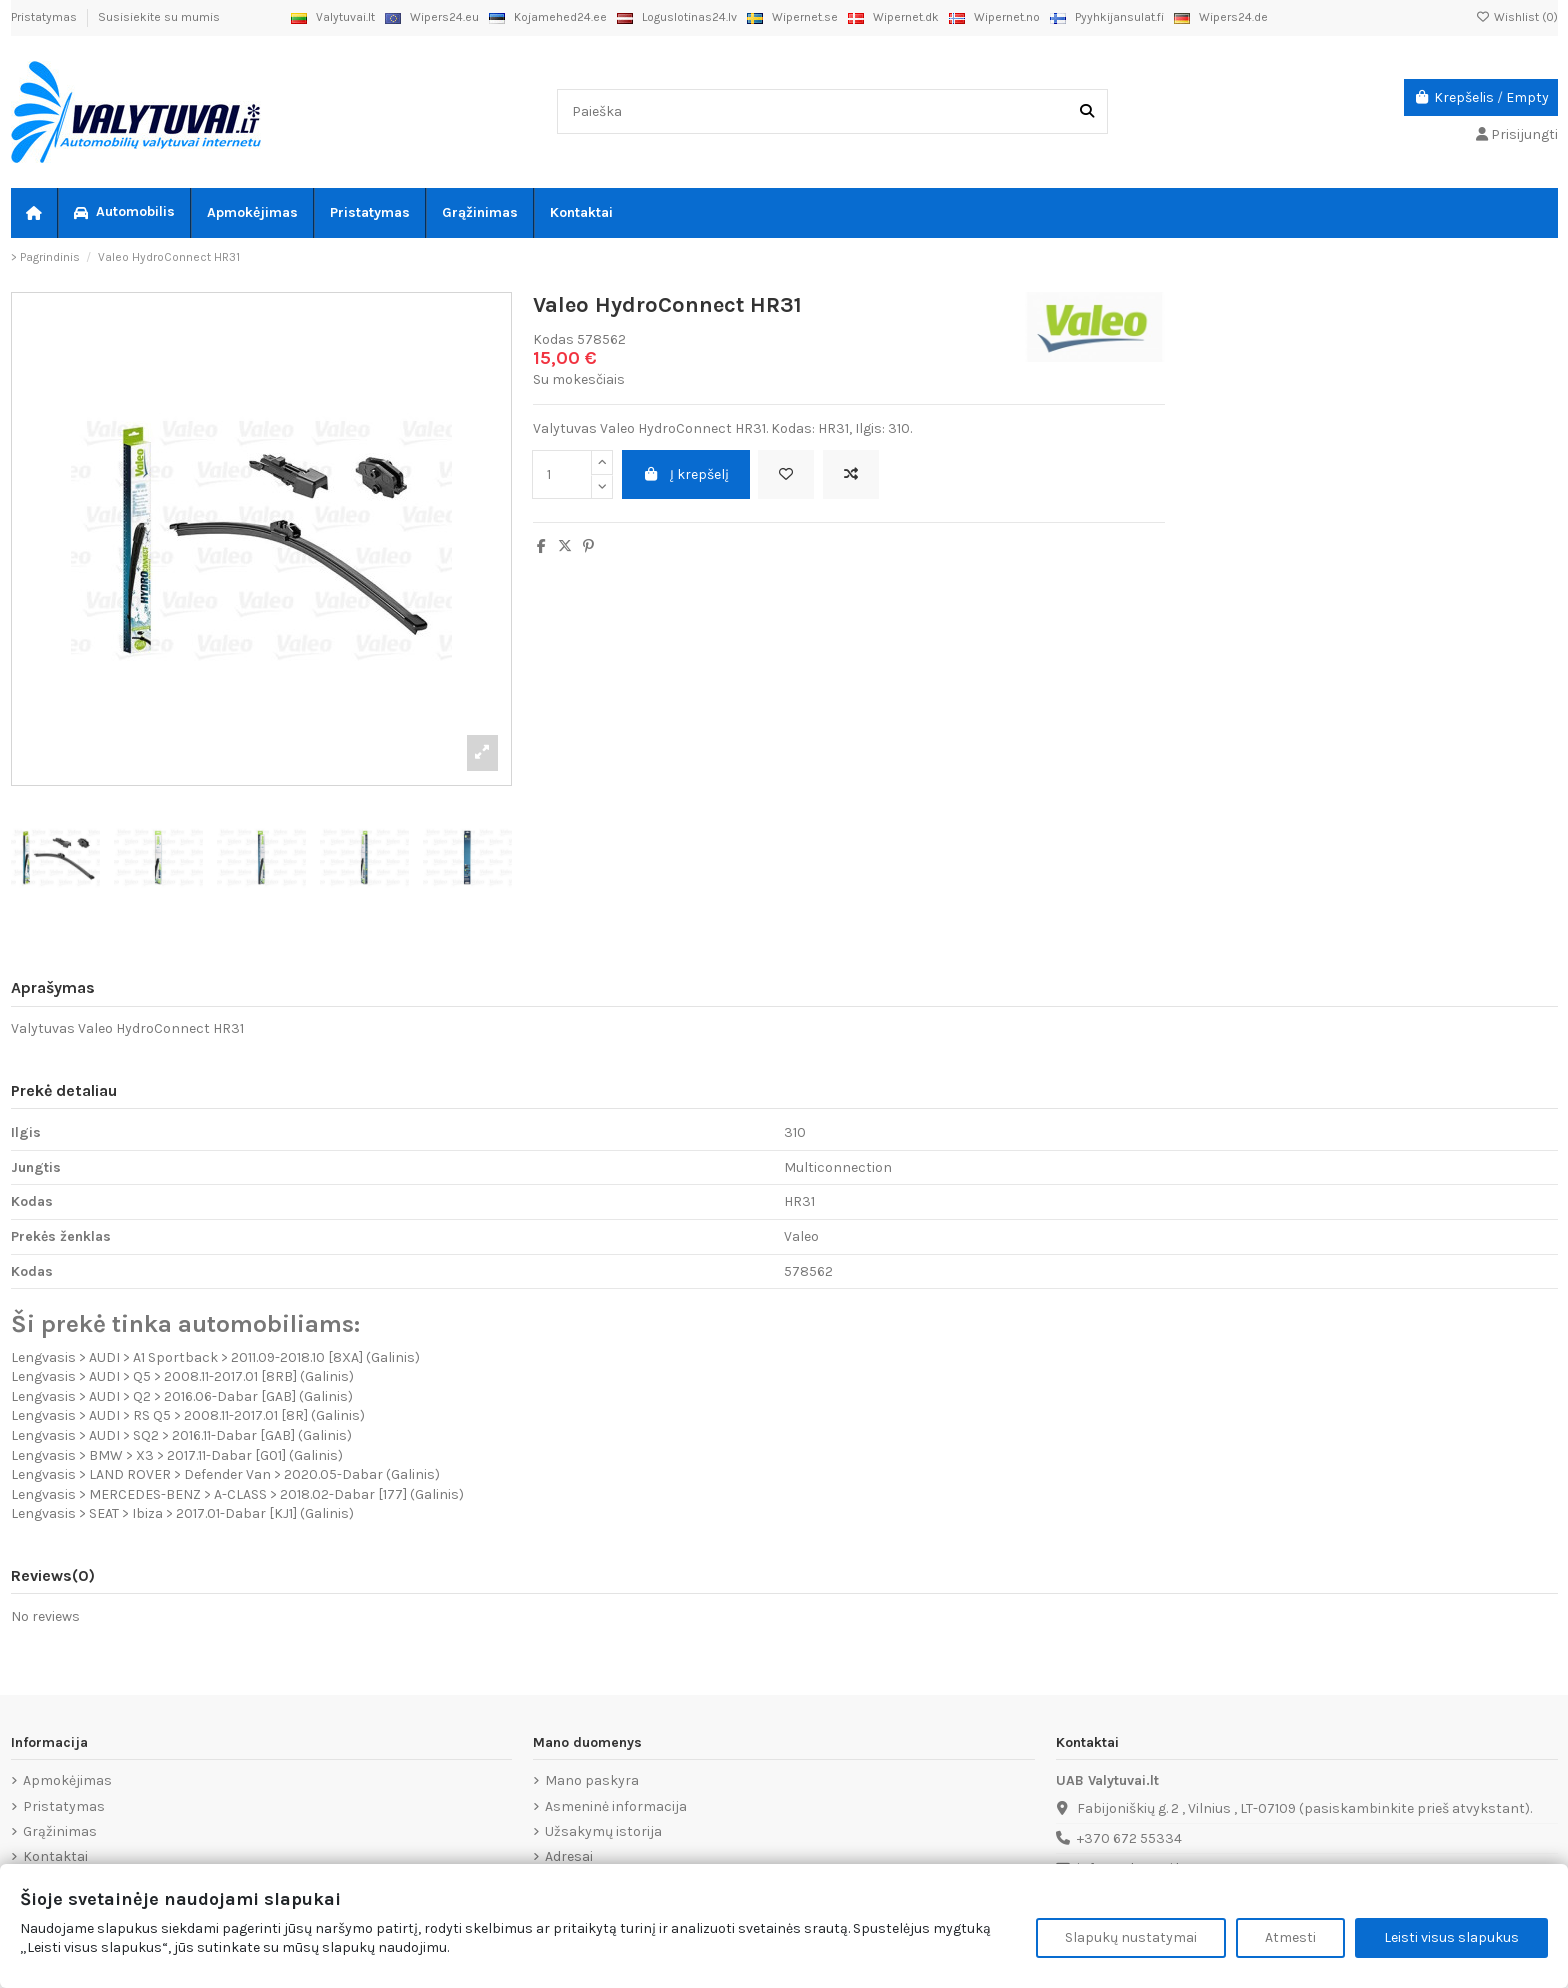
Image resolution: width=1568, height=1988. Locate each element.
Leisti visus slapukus (1451, 1937)
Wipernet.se (792, 17)
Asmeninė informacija (616, 1806)
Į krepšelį (686, 474)
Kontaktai (55, 1856)
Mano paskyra (592, 1780)
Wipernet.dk (893, 17)
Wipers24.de (1221, 17)
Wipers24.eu (432, 17)
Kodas (553, 339)
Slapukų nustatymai (1131, 1937)
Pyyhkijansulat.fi (1107, 17)
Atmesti (1290, 1937)
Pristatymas (45, 17)
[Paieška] (1087, 111)
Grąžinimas (60, 1831)
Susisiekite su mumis (159, 17)
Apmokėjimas (67, 1780)
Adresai (569, 1856)
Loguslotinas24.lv (677, 17)
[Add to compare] (851, 474)
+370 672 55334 (1129, 1838)
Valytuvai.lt (333, 17)
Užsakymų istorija (603, 1831)
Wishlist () (1517, 17)
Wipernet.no (994, 17)
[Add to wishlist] (786, 474)
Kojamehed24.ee (548, 17)
